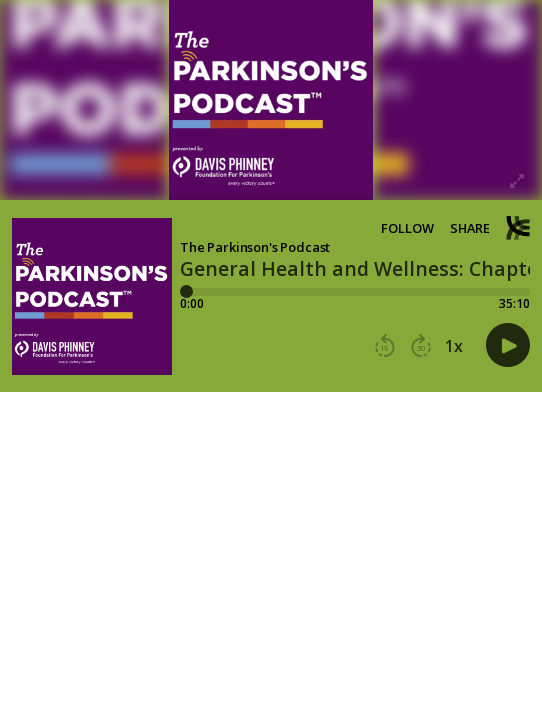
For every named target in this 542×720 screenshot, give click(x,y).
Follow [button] (407, 228)
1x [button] (454, 346)
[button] (385, 346)
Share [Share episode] (470, 228)
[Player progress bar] (355, 292)
